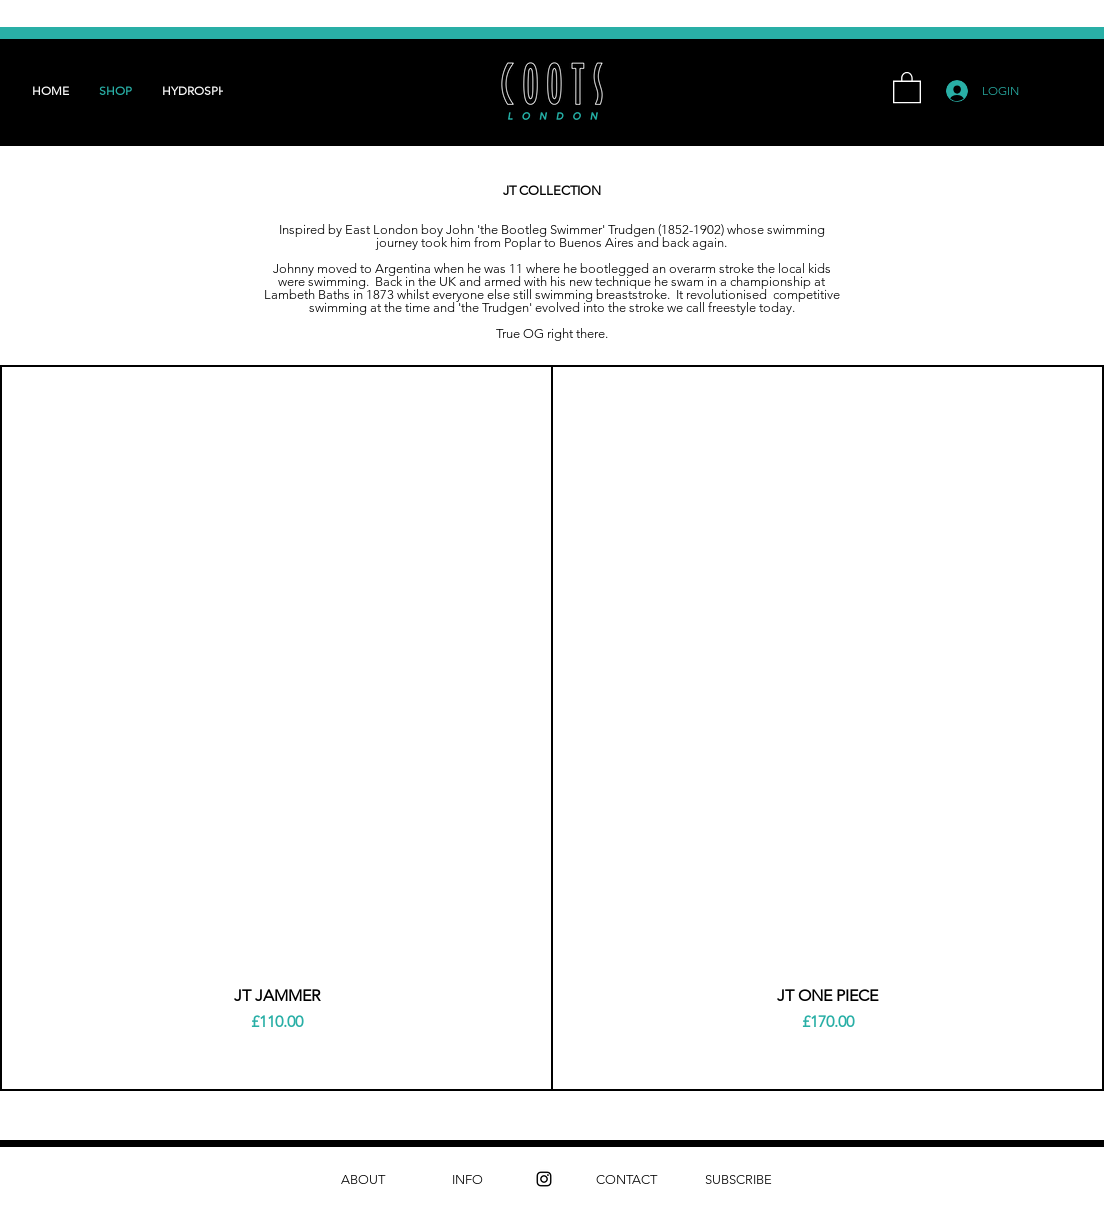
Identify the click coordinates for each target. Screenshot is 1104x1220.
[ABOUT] (362, 1179)
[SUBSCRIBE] (738, 1179)
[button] (907, 86)
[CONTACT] (626, 1179)
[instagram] (544, 1179)
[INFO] (467, 1179)
